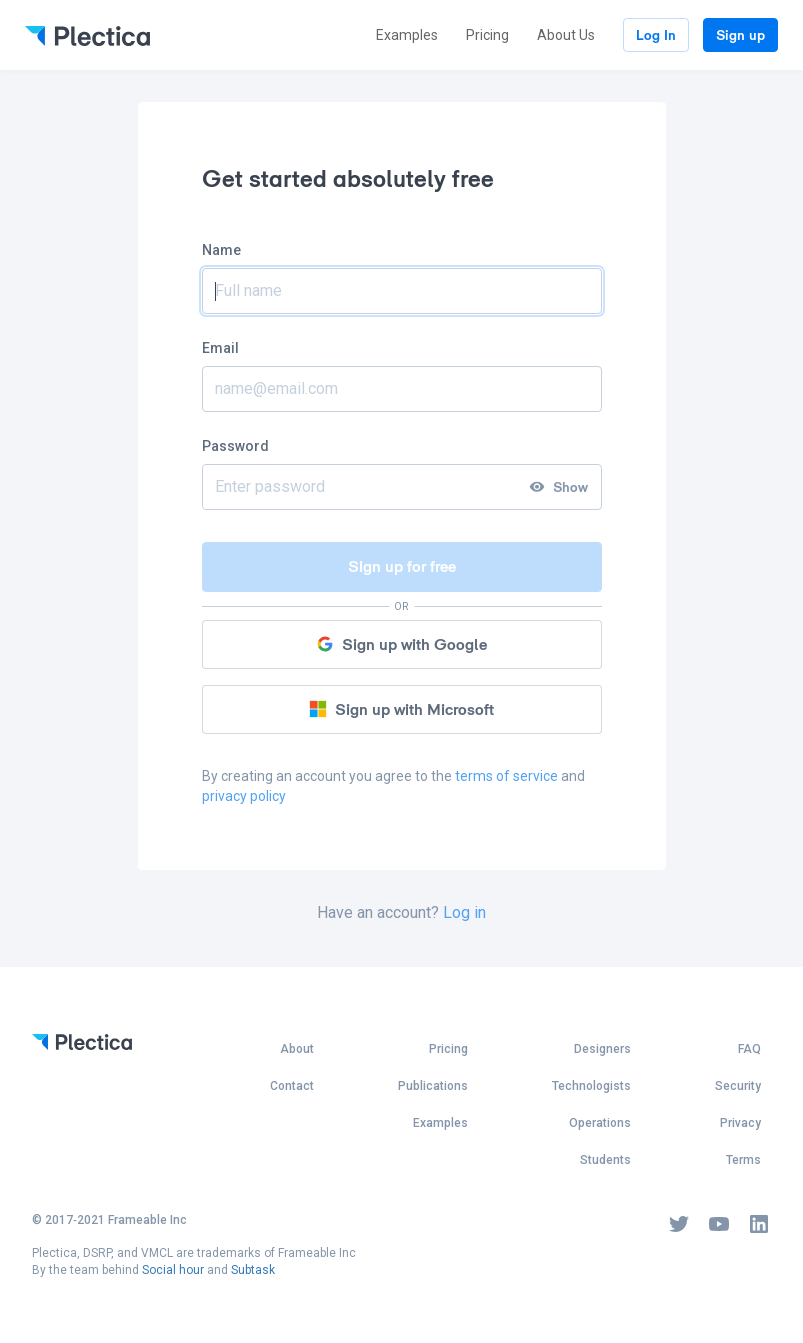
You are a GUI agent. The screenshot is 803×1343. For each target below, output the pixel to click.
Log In (656, 35)
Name (221, 250)
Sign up (740, 35)
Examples (407, 35)
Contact (292, 1086)
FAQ (749, 1049)
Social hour (173, 1270)
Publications (433, 1086)
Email (220, 348)
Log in (464, 912)
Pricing (487, 35)
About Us (566, 35)
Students (605, 1160)
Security (738, 1086)
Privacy (740, 1123)
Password (235, 446)
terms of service (506, 776)
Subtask (253, 1270)
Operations (600, 1123)
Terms (743, 1160)
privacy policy (244, 796)
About (297, 1049)
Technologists (591, 1086)
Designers (602, 1049)
